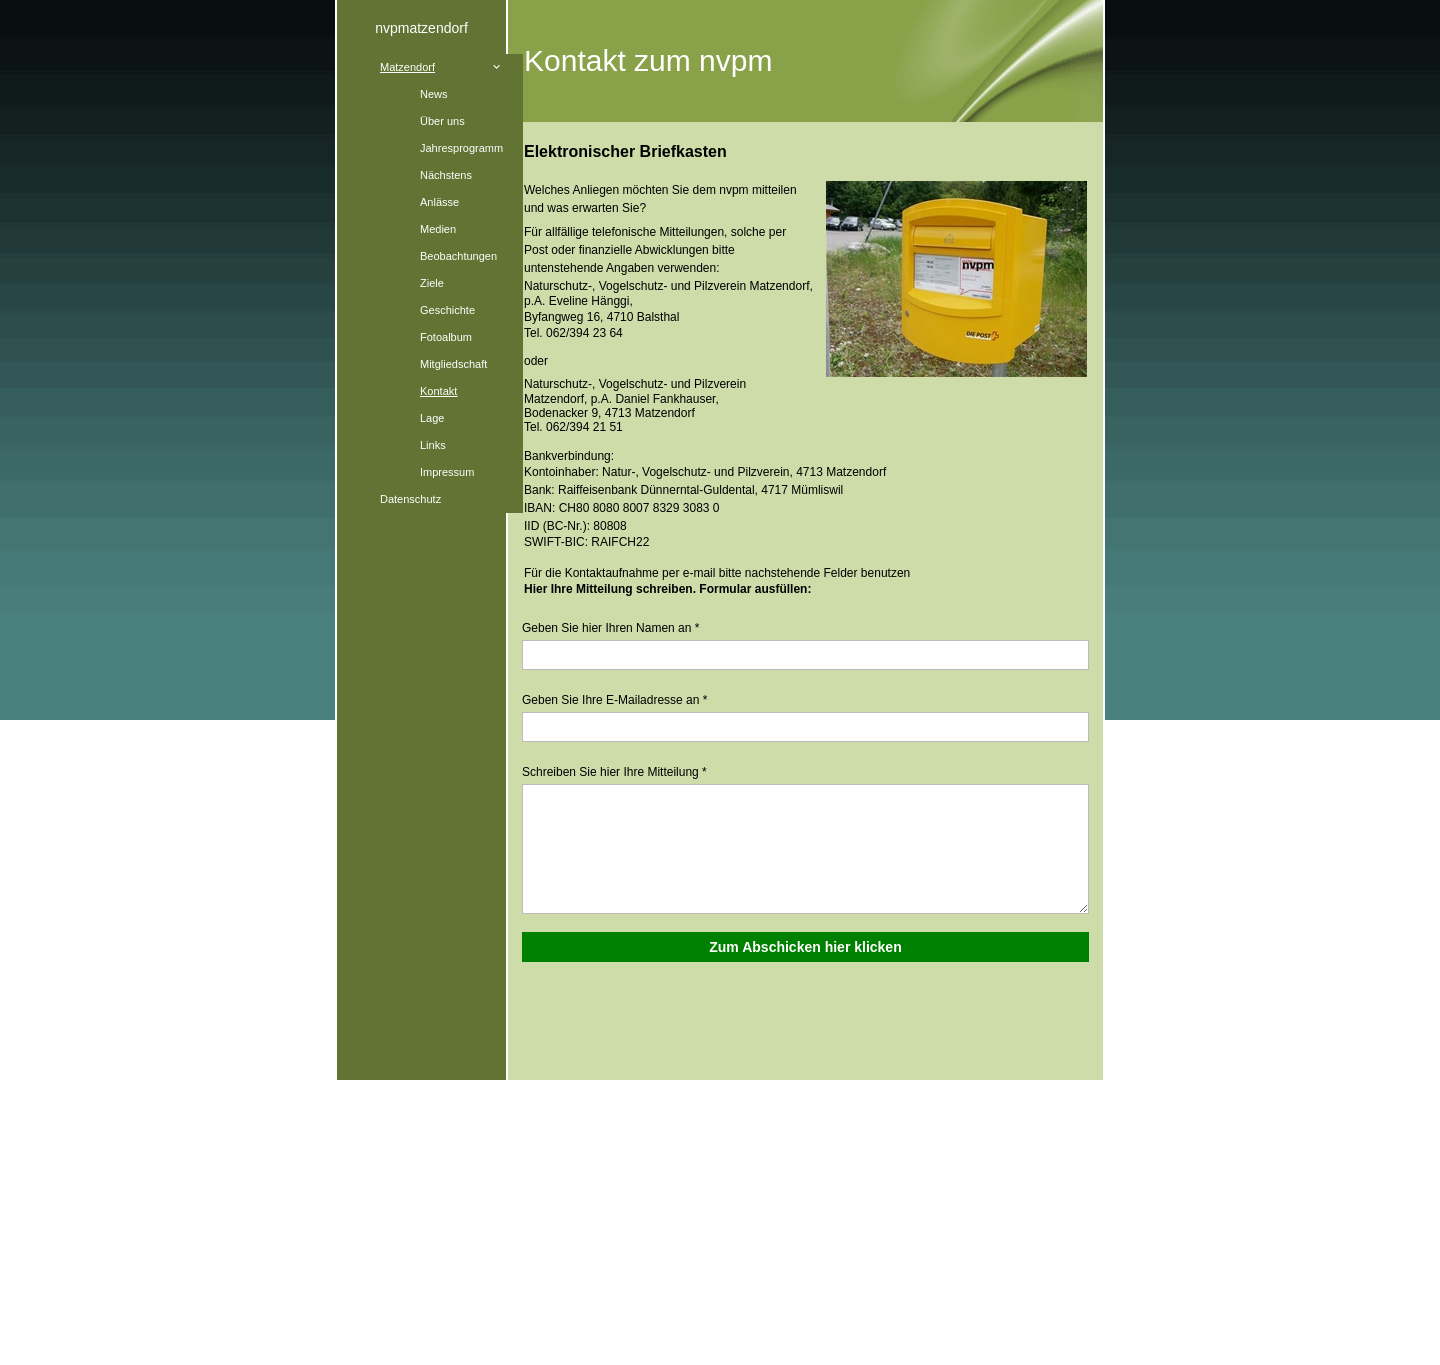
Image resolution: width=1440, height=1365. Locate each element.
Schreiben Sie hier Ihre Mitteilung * (614, 772)
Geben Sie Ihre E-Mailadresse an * (614, 700)
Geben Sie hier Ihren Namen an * (610, 628)
